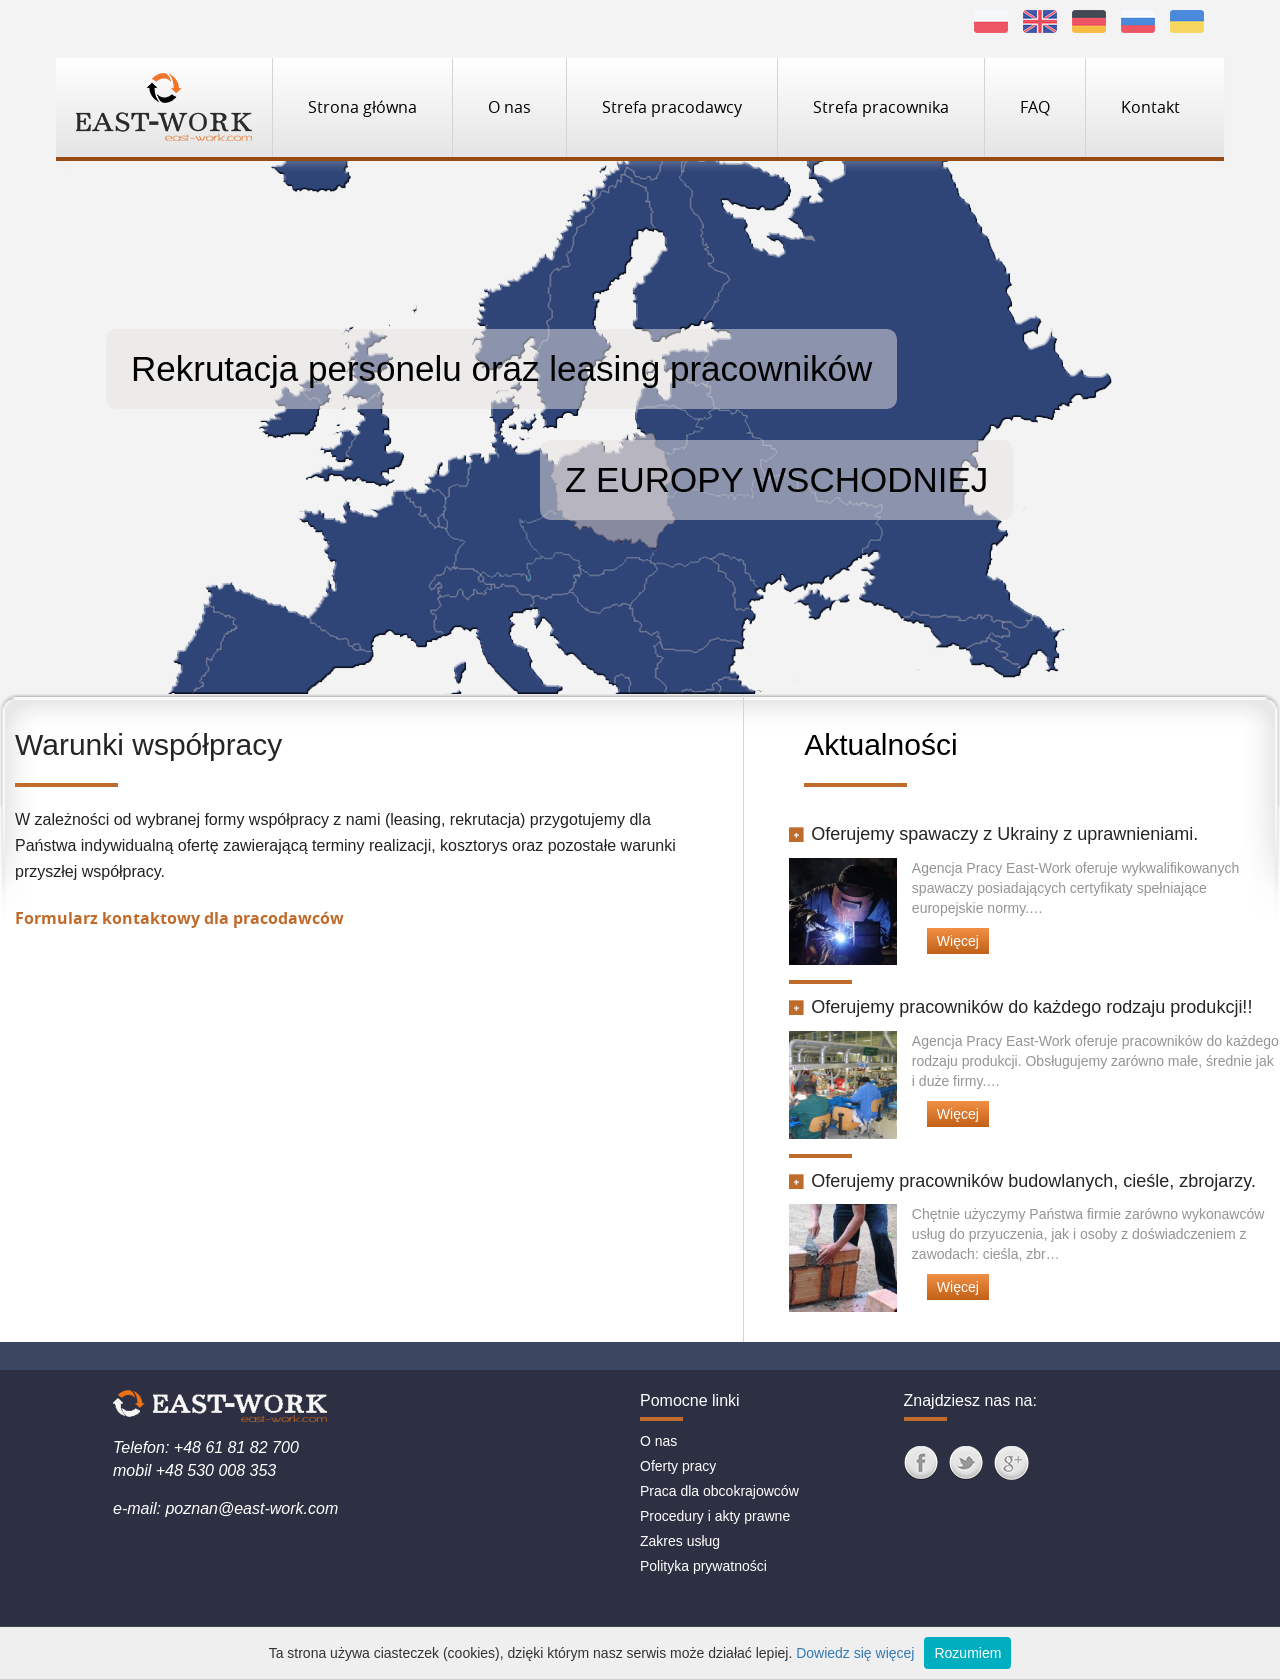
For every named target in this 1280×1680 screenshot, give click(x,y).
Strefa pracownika (881, 107)
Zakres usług (680, 1541)
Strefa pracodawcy (672, 107)
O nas (509, 107)
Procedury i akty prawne (715, 1516)
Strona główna (362, 107)
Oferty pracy (678, 1466)
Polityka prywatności (703, 1566)
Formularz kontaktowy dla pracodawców (179, 918)
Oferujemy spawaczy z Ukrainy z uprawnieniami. (993, 834)
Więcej (958, 941)
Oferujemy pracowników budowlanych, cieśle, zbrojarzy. (1022, 1181)
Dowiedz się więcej (855, 1653)
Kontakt (1150, 107)
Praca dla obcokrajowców (719, 1491)
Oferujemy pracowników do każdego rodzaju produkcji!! (1020, 1007)
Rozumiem (967, 1653)
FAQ (1035, 107)
